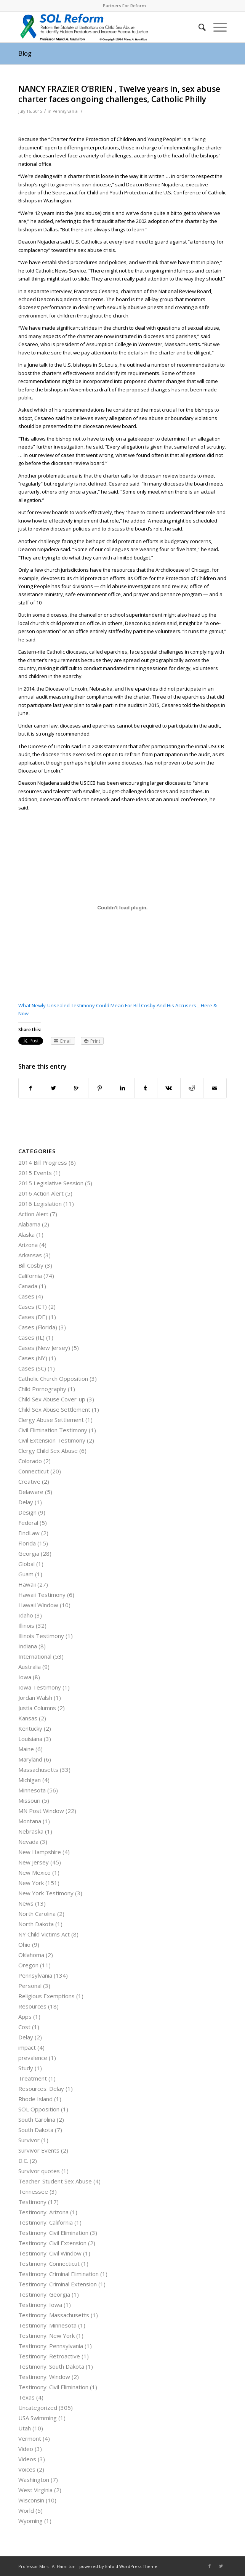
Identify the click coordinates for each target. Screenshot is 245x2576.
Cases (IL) (31, 1337)
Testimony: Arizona (43, 2212)
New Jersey (33, 1862)
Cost (24, 2027)
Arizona (28, 1245)
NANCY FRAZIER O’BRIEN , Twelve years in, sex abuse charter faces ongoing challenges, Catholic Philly (119, 93)
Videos (27, 2459)
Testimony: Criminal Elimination (58, 2274)
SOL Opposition (38, 2109)
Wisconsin (31, 2500)
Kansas (27, 1718)
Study (25, 2068)
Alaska (26, 1234)
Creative (29, 1481)
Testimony (32, 2202)
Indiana (27, 1646)
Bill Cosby (30, 1265)
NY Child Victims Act (44, 1934)
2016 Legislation (40, 1203)
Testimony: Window (44, 2376)
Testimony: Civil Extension (52, 2243)
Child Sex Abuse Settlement (54, 1409)
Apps (25, 2016)
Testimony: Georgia (44, 2294)
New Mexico (34, 1872)
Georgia (28, 1553)
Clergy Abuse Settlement (51, 1419)
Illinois (26, 1625)
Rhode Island (35, 2099)
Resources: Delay (41, 2088)
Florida (27, 1543)
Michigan (29, 1780)
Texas (26, 2397)
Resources (32, 2006)
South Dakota (35, 2130)
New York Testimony (46, 1893)
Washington (33, 2479)
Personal (30, 1985)
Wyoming (30, 2521)
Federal (28, 1522)
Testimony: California (45, 2222)
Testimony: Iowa (40, 2304)
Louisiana (30, 1738)
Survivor (29, 2140)
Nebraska (30, 1831)
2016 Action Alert (41, 1193)
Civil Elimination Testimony (52, 1430)
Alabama (29, 1224)
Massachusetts (38, 1769)
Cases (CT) (32, 1306)
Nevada (28, 1841)
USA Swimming (37, 2418)
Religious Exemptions (46, 1996)
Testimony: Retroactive (49, 2356)
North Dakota (36, 1924)
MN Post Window (41, 1811)
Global (26, 1564)
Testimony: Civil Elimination (53, 2232)
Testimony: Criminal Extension (57, 2284)
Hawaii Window (38, 1605)
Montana (29, 1821)
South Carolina (36, 2119)
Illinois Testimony (41, 1636)
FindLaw (29, 1533)
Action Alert (33, 1214)
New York (31, 1883)
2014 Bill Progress (42, 1162)
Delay (25, 1502)
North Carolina (37, 1913)
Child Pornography (42, 1389)
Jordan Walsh (35, 1697)
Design (27, 1512)
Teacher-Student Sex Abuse (55, 2181)
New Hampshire (39, 1852)
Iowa (24, 1677)
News (26, 1903)
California (30, 1275)
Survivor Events (38, 2150)
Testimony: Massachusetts (53, 2315)
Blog (25, 53)
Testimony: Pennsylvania (50, 2346)
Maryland (30, 1759)
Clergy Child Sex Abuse (48, 1450)
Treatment (32, 2078)
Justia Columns (37, 1708)
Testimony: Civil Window (50, 2253)
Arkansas (30, 1255)
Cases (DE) (32, 1317)
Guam (26, 1574)
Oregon (28, 1965)
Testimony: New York (46, 2335)
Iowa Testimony (39, 1687)
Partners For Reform (124, 5)
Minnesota (32, 1790)
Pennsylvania (65, 111)
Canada (27, 1286)
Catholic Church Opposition (53, 1378)
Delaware (30, 1492)
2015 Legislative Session (50, 1183)
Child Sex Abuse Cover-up (51, 1399)
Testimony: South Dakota (51, 2366)
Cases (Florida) (37, 1327)
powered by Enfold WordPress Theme (118, 2566)
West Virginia (35, 2490)
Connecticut (33, 1471)
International (34, 1656)
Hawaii (27, 1584)
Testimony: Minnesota (47, 2325)
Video (25, 2449)
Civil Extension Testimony (51, 1440)
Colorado (30, 1461)
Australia (29, 1666)
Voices (26, 2469)
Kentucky (30, 1728)
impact (27, 2047)
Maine (26, 1749)
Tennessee (33, 2191)
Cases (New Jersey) (44, 1347)
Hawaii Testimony (42, 1594)
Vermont (29, 2438)
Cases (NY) (32, 1358)
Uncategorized (37, 2407)
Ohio (24, 1944)
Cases (26, 1296)
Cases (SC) (32, 1368)
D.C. (23, 2160)
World (26, 2510)
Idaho (25, 1615)
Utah (24, 2428)
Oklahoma (31, 1955)
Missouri (29, 1800)
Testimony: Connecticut (49, 2263)
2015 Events (35, 1173)
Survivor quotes (39, 2171)
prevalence (32, 2057)
